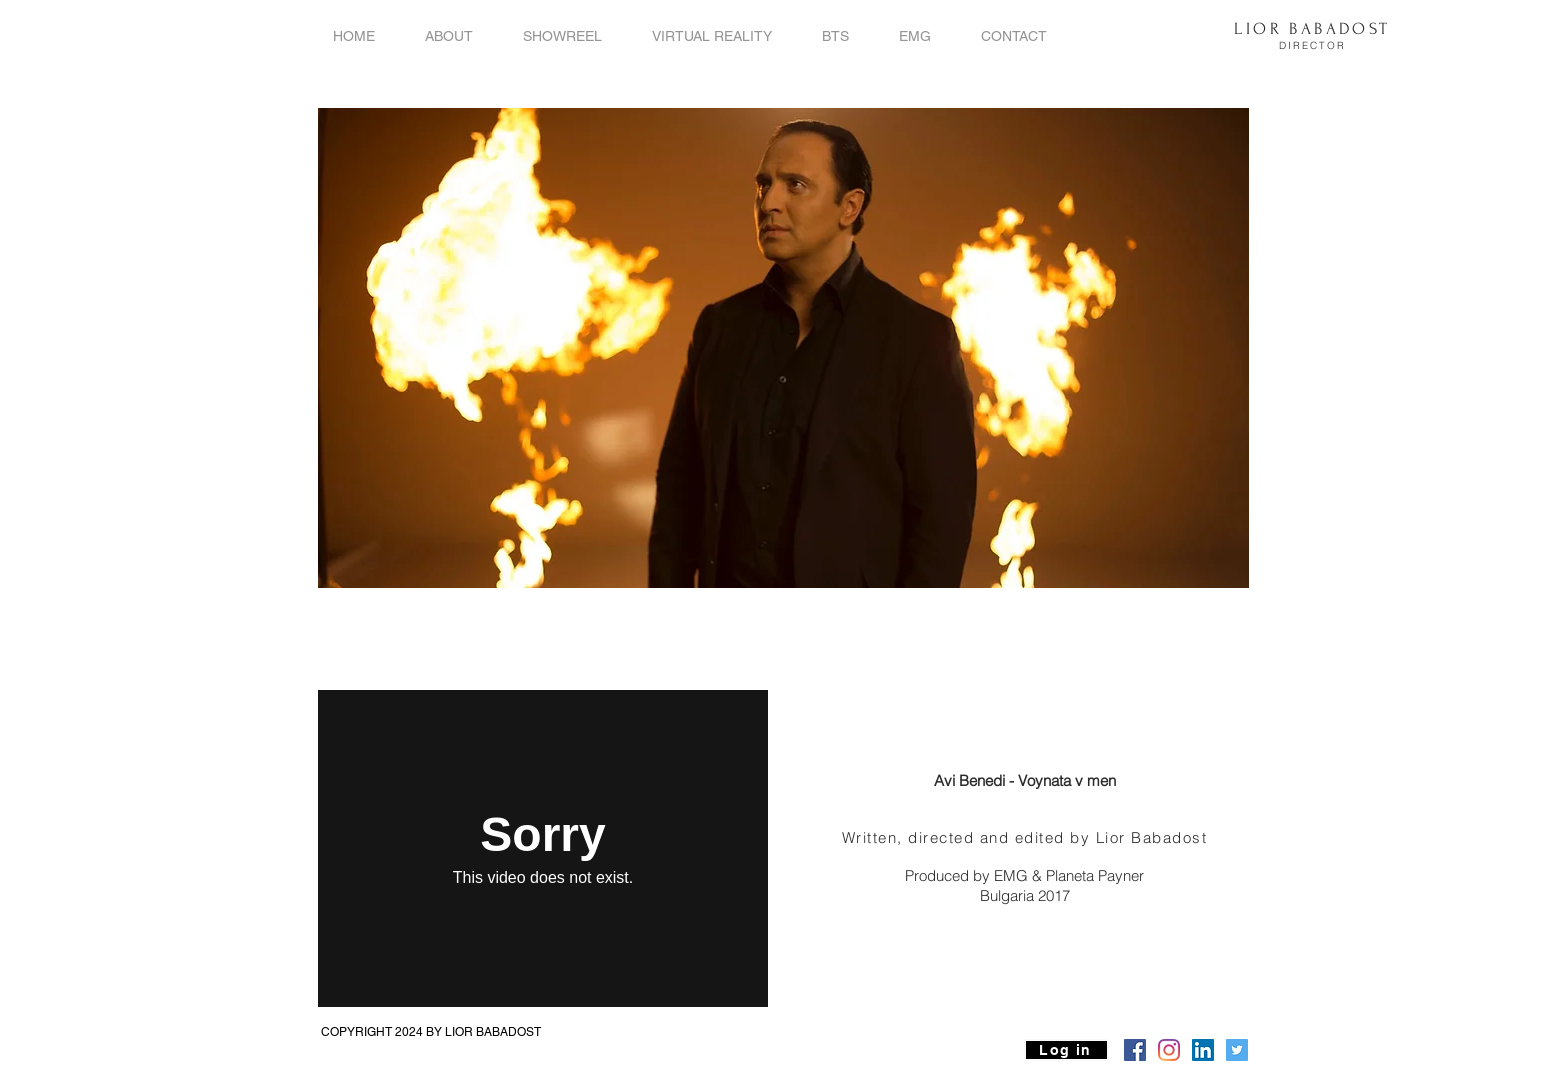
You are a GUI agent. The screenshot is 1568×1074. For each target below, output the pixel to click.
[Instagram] (1169, 1050)
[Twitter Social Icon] (1237, 1050)
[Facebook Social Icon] (1135, 1050)
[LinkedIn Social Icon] (1203, 1050)
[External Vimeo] (543, 848)
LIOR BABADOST (1312, 28)
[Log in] (1066, 1050)
